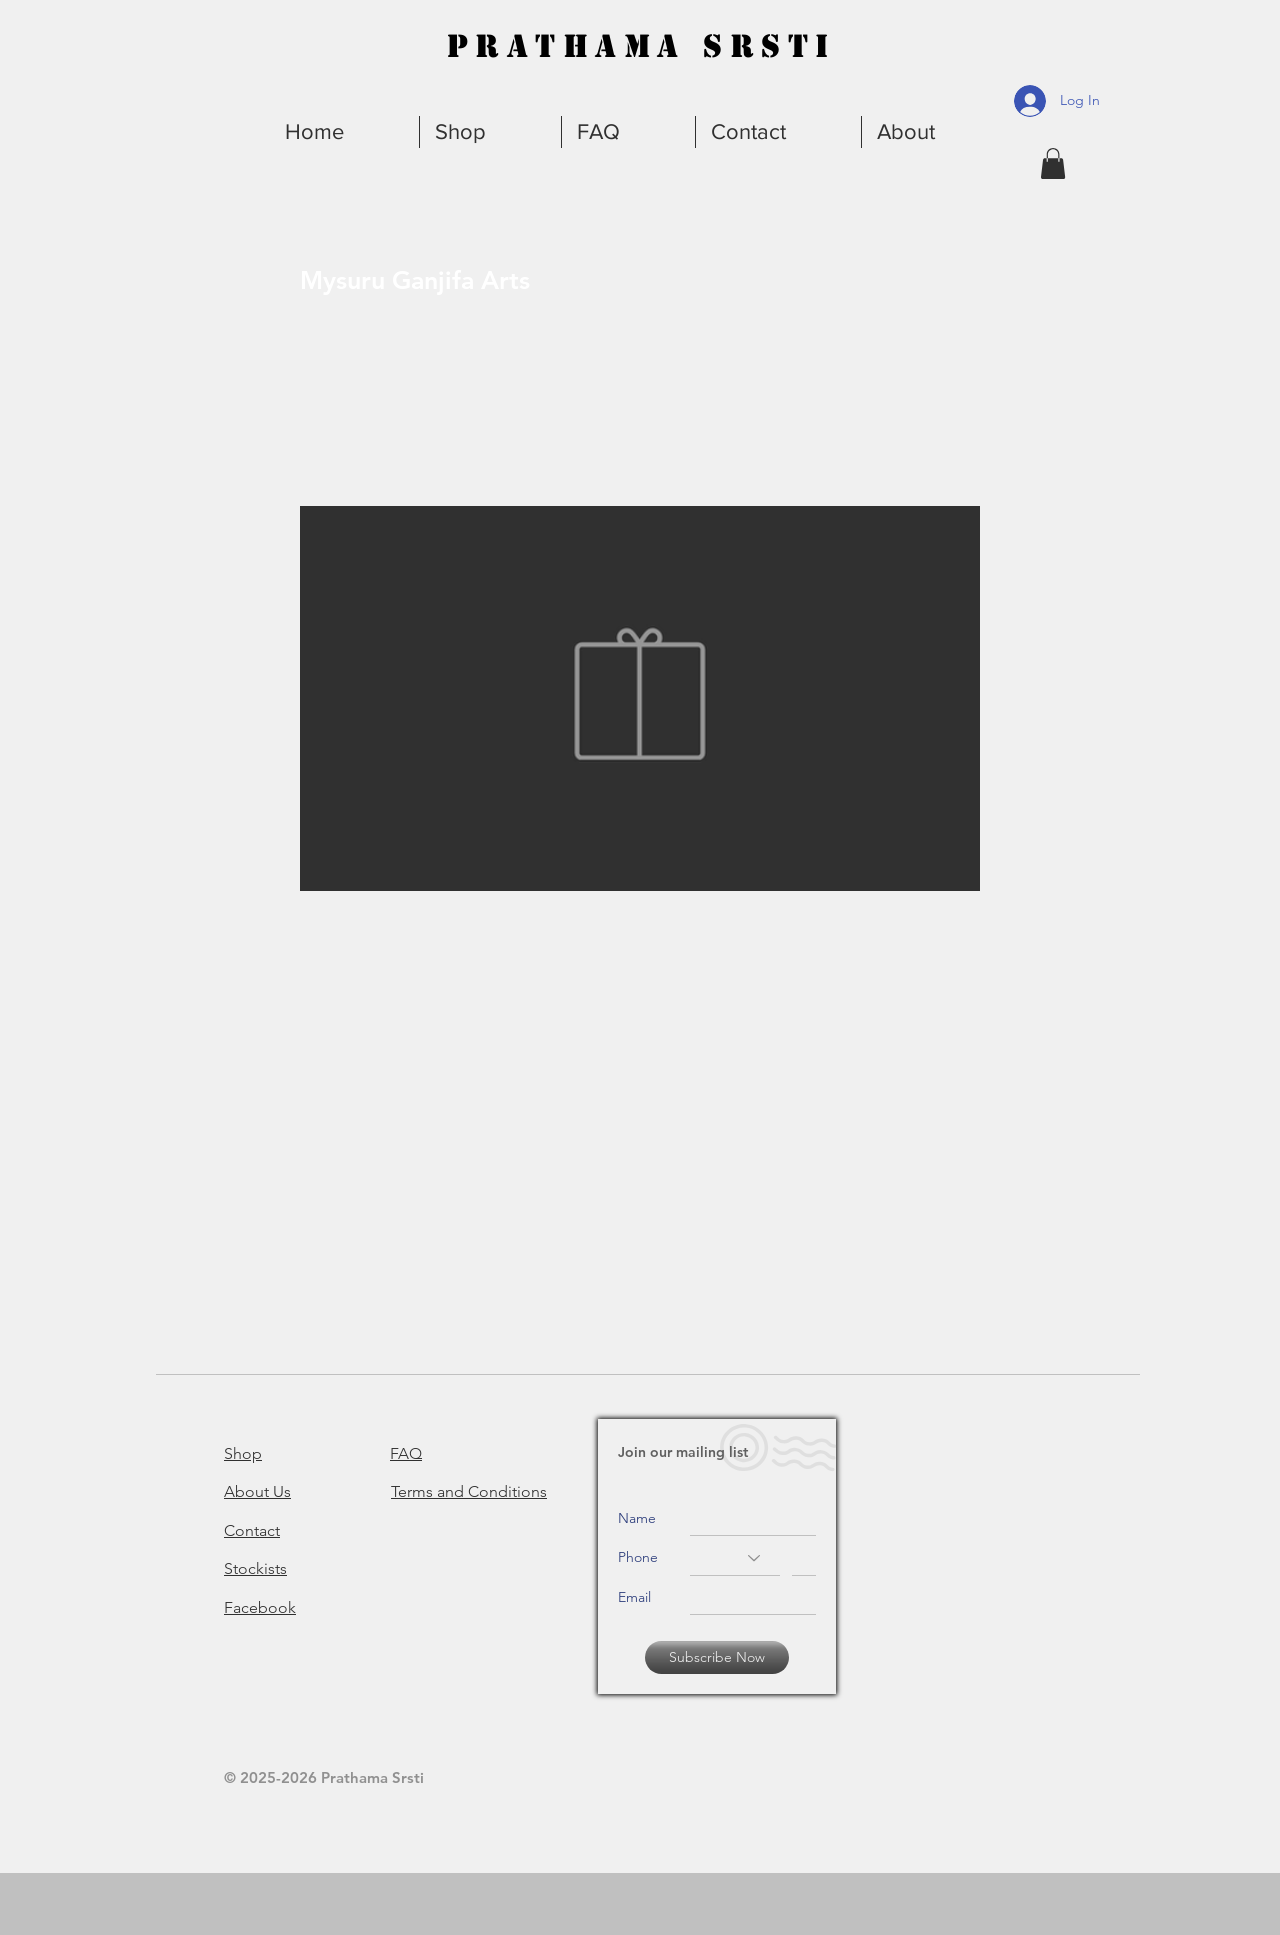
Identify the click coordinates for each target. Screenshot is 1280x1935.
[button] (935, 132)
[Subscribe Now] (717, 1657)
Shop (243, 1453)
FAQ (406, 1453)
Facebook (260, 1607)
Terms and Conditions (469, 1491)
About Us (257, 1491)
